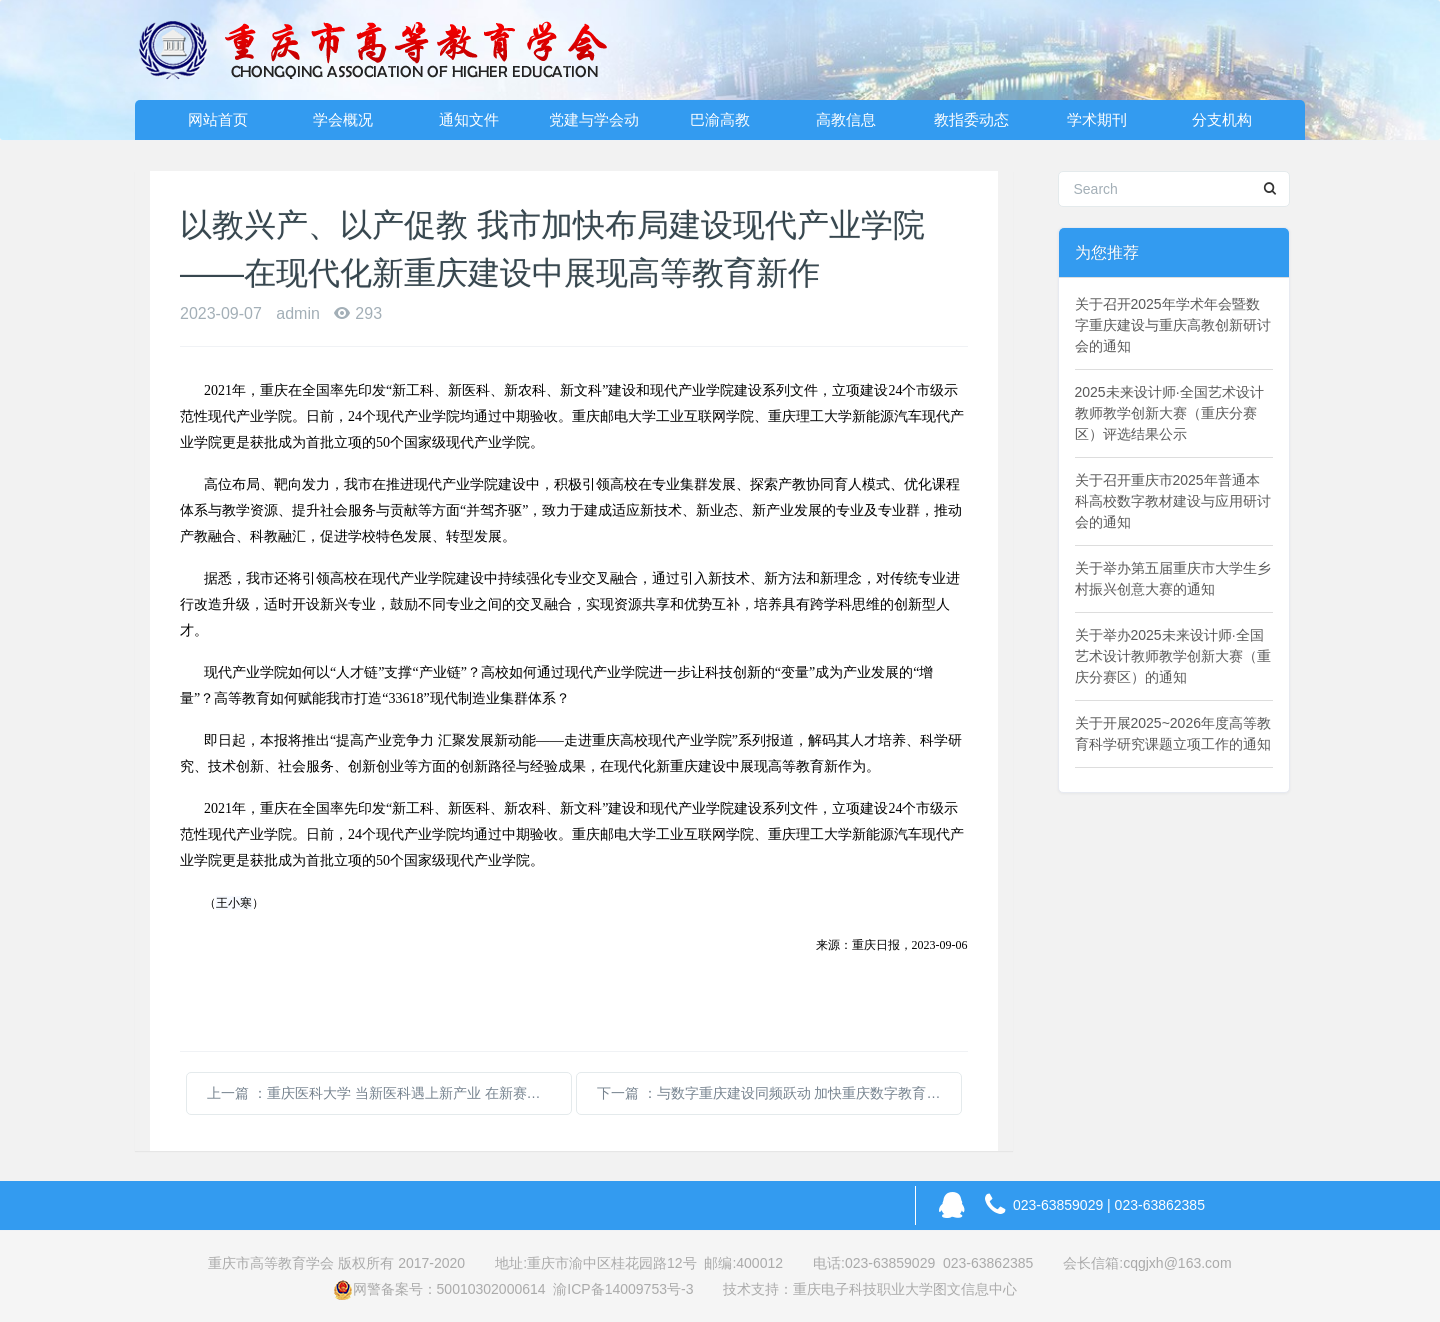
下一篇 (779, 1093)
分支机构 (1222, 119)
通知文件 (469, 119)
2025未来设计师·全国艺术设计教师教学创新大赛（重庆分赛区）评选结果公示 (1169, 413)
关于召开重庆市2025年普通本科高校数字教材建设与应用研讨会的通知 (1173, 501)
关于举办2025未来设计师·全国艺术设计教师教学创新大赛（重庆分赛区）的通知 (1173, 656)
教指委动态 (971, 119)
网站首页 (218, 119)
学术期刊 (1097, 119)
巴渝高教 (720, 119)
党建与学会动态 (594, 125)
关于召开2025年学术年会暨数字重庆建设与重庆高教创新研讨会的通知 (1173, 325)
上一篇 (389, 1093)
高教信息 (846, 119)
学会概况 (343, 119)
